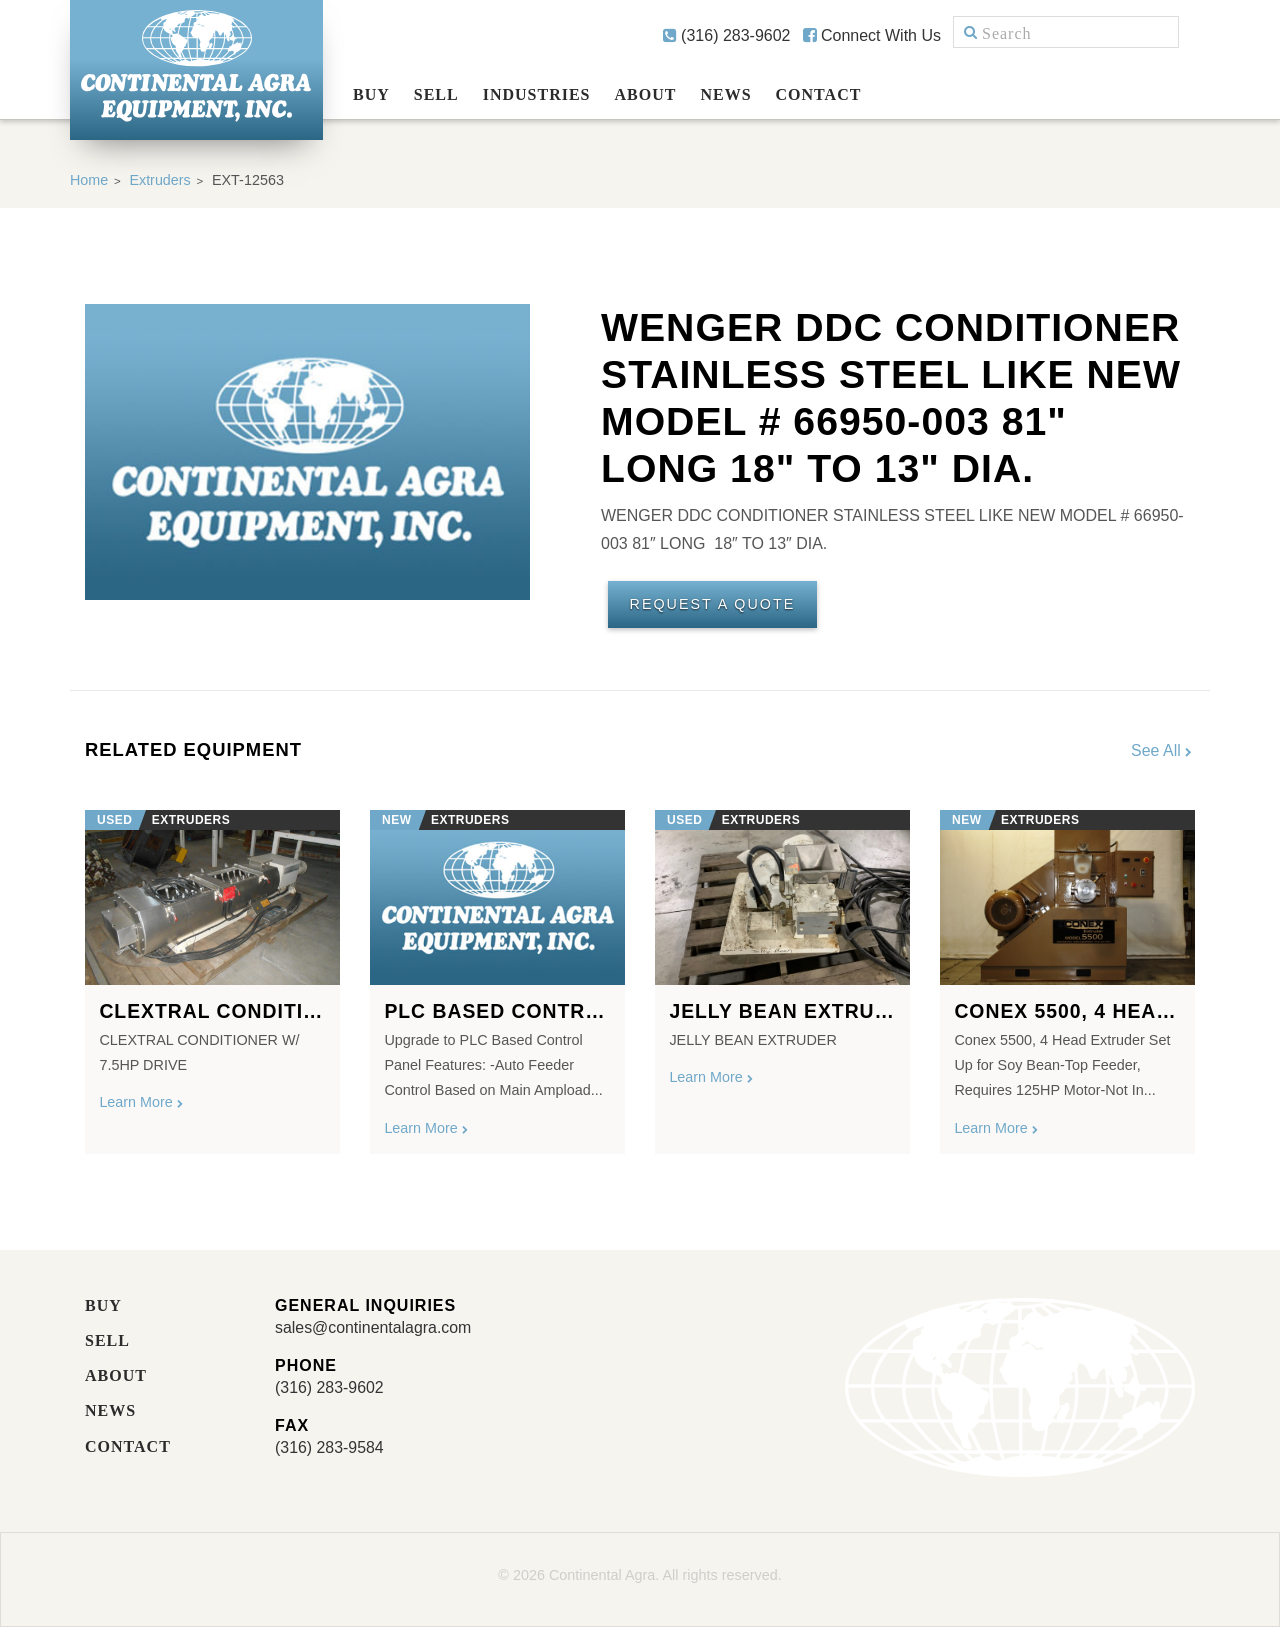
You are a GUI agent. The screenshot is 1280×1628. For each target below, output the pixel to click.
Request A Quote (713, 605)
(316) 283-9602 (727, 35)
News (725, 94)
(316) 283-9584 (329, 1448)
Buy (371, 94)
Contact (819, 94)
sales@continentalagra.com (374, 1328)
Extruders (161, 180)
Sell (436, 94)
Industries (537, 94)
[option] (212, 975)
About (646, 94)
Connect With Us (872, 35)
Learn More (142, 1103)
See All (1163, 750)
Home (89, 180)
